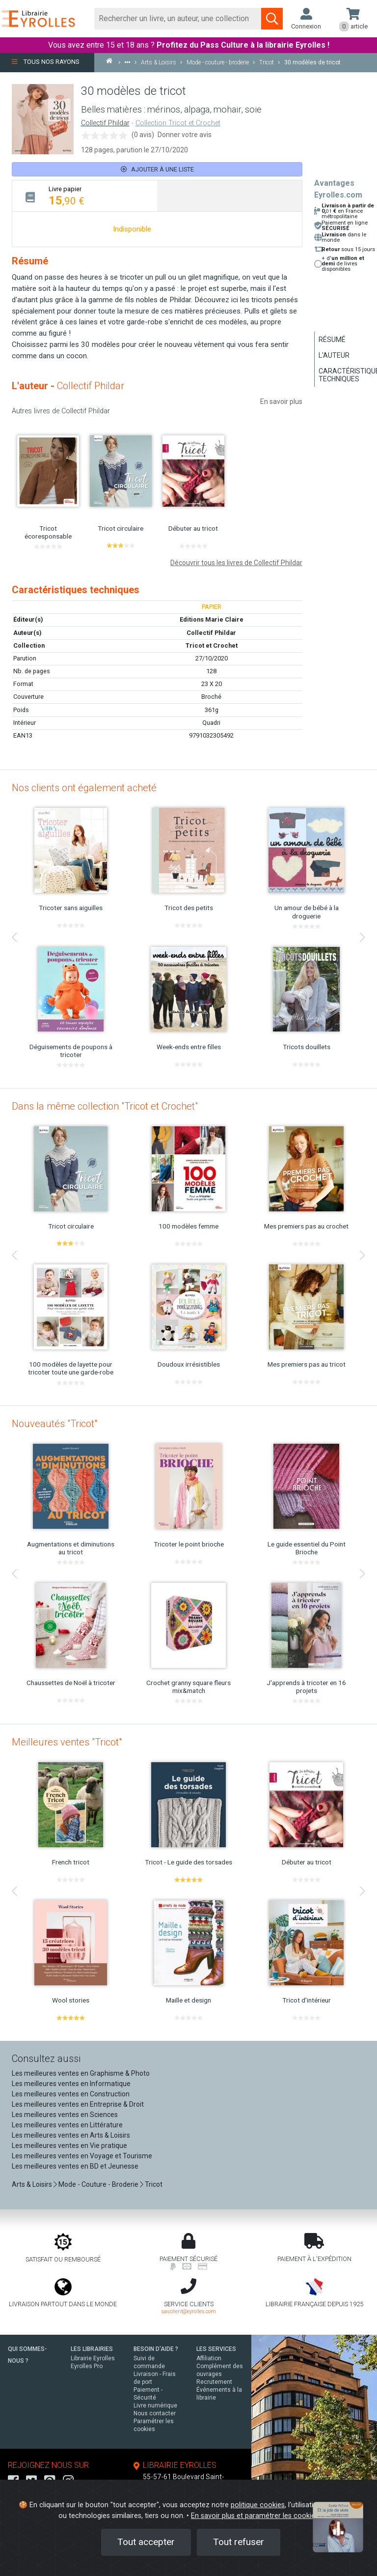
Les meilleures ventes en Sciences (65, 2114)
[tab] (84, 195)
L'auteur (334, 355)
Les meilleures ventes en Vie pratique (69, 2145)
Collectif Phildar (105, 123)
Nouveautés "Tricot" (54, 1424)
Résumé (332, 339)
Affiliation (208, 2358)
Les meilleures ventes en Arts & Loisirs (71, 2135)
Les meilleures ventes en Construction (71, 2094)
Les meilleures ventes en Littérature (67, 2125)
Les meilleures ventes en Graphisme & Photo (81, 2073)
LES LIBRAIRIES (92, 2349)
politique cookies (258, 2505)
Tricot (153, 2184)
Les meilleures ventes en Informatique (71, 2084)
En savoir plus (281, 401)
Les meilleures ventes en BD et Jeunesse (75, 2166)
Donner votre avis (185, 135)
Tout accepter (146, 2541)
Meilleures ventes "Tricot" (67, 1742)
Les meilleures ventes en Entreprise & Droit (78, 2104)
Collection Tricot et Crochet (177, 123)
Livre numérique (155, 2405)
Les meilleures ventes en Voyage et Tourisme (82, 2156)
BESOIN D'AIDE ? (156, 2349)
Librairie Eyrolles (93, 2358)
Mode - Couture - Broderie (98, 2184)
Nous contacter (155, 2413)
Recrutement (214, 2381)
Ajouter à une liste (157, 169)
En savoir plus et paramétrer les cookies (255, 2516)
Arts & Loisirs (32, 2184)
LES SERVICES (216, 2349)
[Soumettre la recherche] (272, 18)
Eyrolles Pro (87, 2366)
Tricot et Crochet (212, 645)
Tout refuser (238, 2541)
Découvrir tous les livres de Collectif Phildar (236, 563)
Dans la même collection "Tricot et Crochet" (105, 1106)
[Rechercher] (178, 18)
